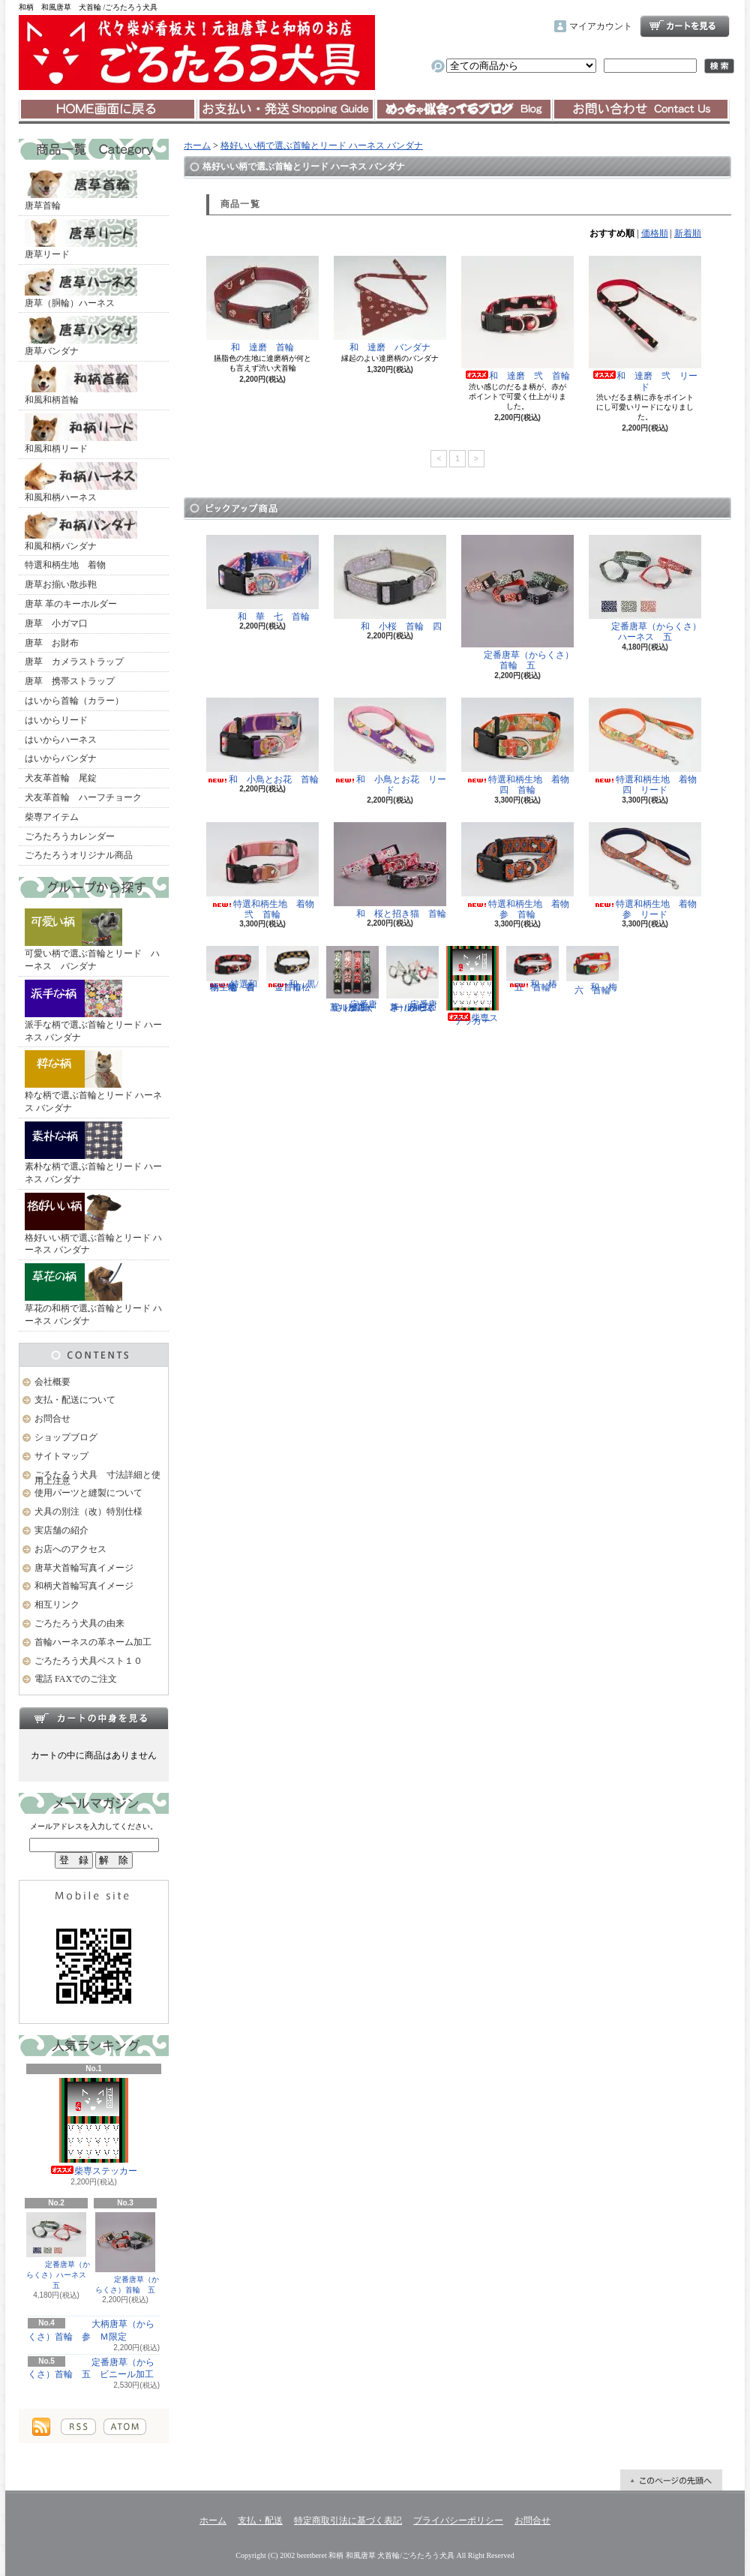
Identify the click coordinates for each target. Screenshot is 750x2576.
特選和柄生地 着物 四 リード (647, 746)
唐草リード (81, 239)
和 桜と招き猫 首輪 (390, 870)
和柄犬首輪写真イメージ (84, 1586)
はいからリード (56, 720)
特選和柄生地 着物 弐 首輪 (264, 871)
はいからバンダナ (61, 758)
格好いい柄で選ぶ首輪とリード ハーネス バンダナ (93, 1224)
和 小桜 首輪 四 (390, 583)
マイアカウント (600, 26)
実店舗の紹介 (61, 1530)
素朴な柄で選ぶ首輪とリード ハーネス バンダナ (93, 1152)
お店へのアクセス (70, 1549)
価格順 (654, 233)
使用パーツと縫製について (88, 1493)
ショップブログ (463, 110)
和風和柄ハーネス (81, 482)
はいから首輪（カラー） (74, 700)
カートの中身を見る (94, 1718)
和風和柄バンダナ (81, 531)
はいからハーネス (61, 739)
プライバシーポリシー (458, 2520)
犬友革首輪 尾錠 (61, 778)
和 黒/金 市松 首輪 (293, 969)
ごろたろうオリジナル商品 (79, 855)
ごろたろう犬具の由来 (79, 1623)
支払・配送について (285, 110)
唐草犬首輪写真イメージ (84, 1568)
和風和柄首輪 (81, 385)
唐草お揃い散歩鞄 (61, 584)
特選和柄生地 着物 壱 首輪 (235, 969)
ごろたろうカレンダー (70, 836)
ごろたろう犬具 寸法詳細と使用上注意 (97, 1478)
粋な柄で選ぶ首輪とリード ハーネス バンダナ (93, 1081)
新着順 (687, 233)
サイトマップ (61, 1456)
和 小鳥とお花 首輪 (262, 741)
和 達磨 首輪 (262, 304)
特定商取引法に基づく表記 (348, 2520)
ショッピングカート (685, 26)
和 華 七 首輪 (262, 578)
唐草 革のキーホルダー (71, 604)
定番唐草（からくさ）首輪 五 (125, 2253)
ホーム (107, 110)
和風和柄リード (81, 433)
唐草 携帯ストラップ (70, 681)
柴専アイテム (52, 817)
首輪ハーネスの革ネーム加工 (93, 1642)
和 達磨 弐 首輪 (517, 318)
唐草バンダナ (81, 336)
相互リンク (57, 1604)
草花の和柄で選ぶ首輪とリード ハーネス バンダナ (93, 1294)
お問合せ (641, 110)
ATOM (125, 2426)
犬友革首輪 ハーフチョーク (83, 797)
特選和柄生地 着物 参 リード (647, 871)
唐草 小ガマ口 (56, 623)
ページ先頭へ (671, 2479)
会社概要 (52, 1382)
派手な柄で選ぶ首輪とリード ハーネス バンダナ (93, 1011)
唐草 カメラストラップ (74, 661)
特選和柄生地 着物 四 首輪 (519, 746)
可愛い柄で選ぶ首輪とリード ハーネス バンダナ (92, 939)
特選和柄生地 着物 (65, 565)
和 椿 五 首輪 (536, 969)
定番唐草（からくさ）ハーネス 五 (58, 2250)
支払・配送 (260, 2520)
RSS (78, 2426)
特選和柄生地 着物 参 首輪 (519, 871)
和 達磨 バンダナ (390, 304)
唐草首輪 (81, 190)
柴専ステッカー (93, 2127)
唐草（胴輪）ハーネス (81, 288)
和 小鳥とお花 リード (390, 746)
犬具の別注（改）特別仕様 (88, 1511)
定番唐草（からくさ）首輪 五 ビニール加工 (91, 2368)
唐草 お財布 (52, 643)
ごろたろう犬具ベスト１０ (88, 1661)
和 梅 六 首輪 (596, 970)
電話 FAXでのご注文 (75, 1679)
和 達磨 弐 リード (645, 324)
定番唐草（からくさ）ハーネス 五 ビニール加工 (412, 979)
